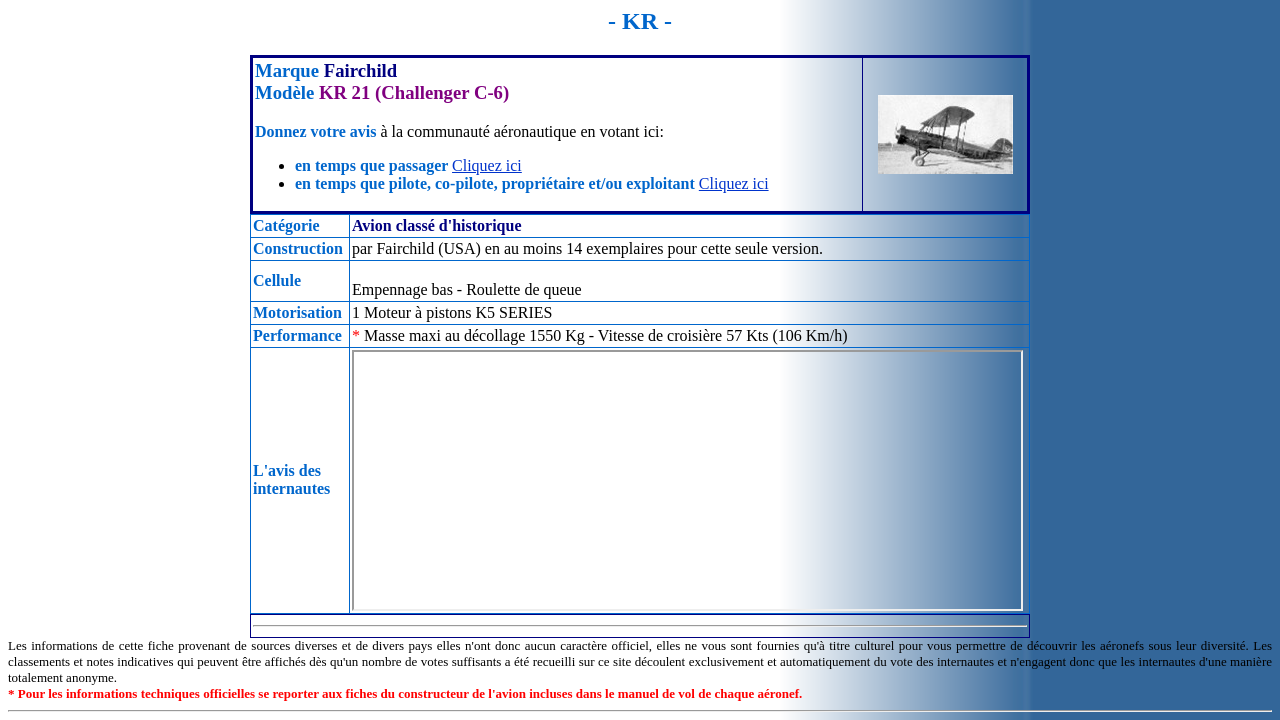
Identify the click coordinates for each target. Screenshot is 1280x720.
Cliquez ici (487, 165)
